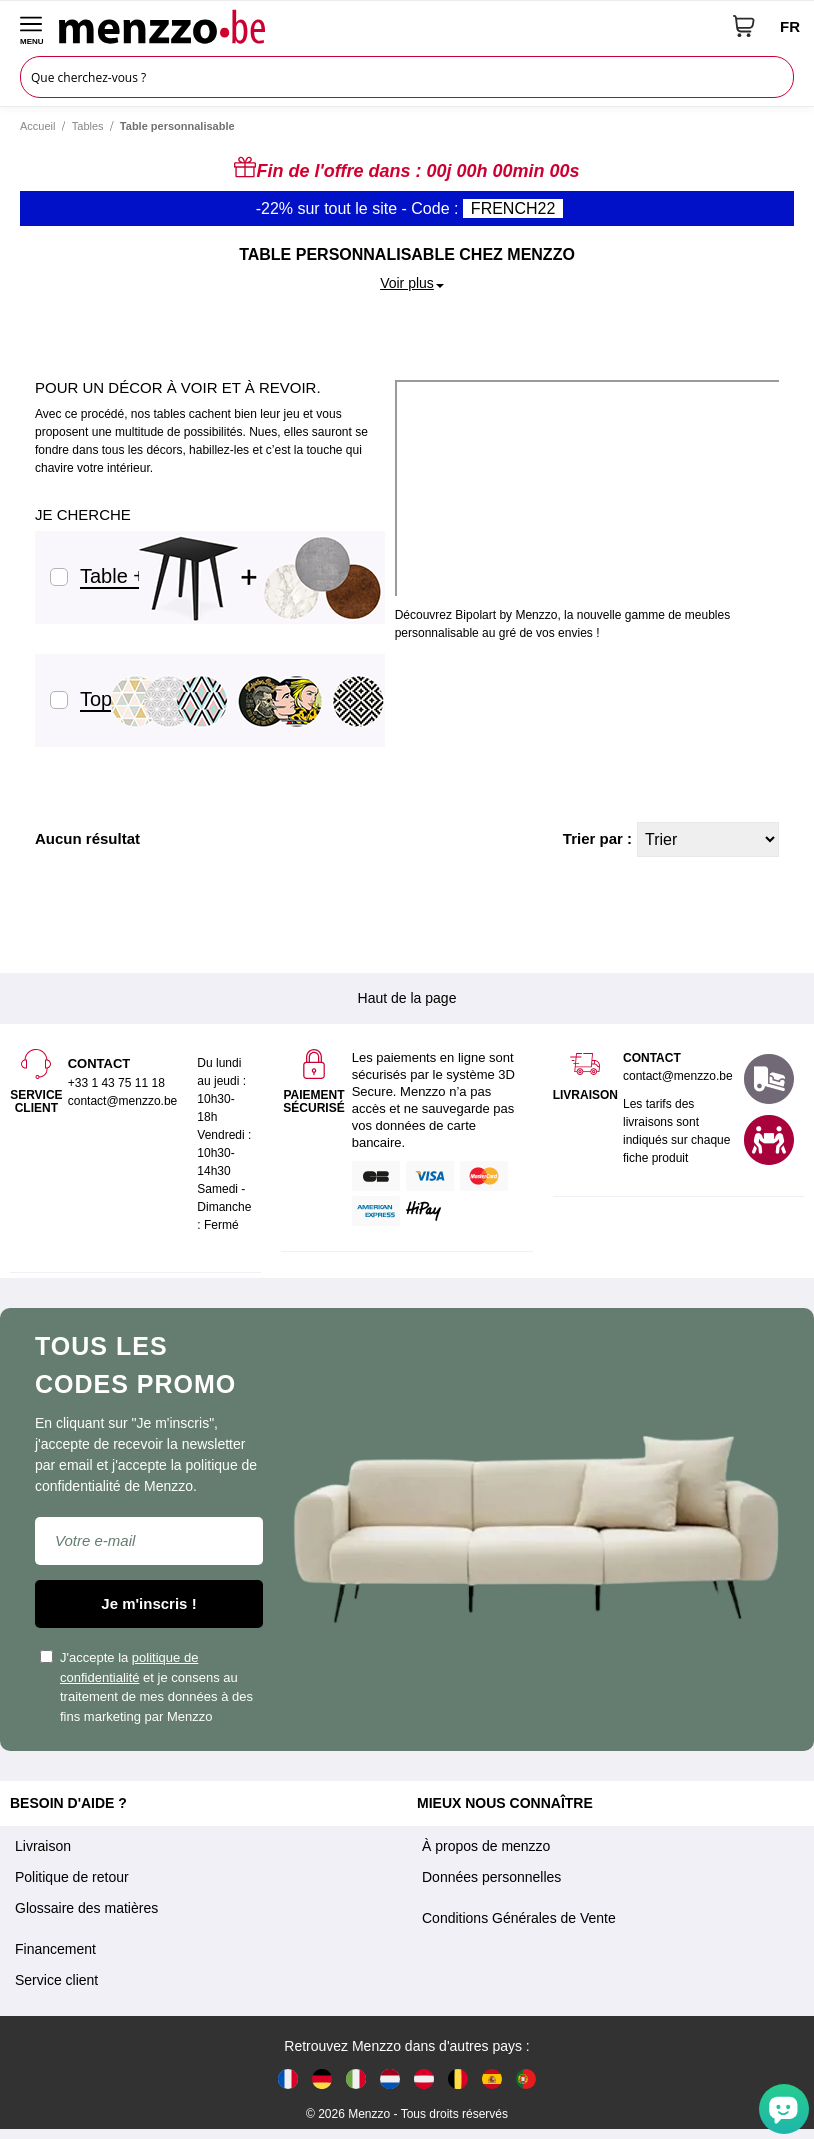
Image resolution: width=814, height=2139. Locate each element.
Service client (56, 1980)
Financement (55, 1949)
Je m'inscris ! (148, 1603)
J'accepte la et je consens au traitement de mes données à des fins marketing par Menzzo (146, 1687)
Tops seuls (121, 699)
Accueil (37, 126)
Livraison (43, 1846)
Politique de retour (72, 1877)
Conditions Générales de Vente (519, 1918)
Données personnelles (491, 1877)
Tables (88, 126)
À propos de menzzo (486, 1846)
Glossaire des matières (86, 1908)
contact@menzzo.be (678, 1076)
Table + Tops (130, 576)
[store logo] (388, 26)
